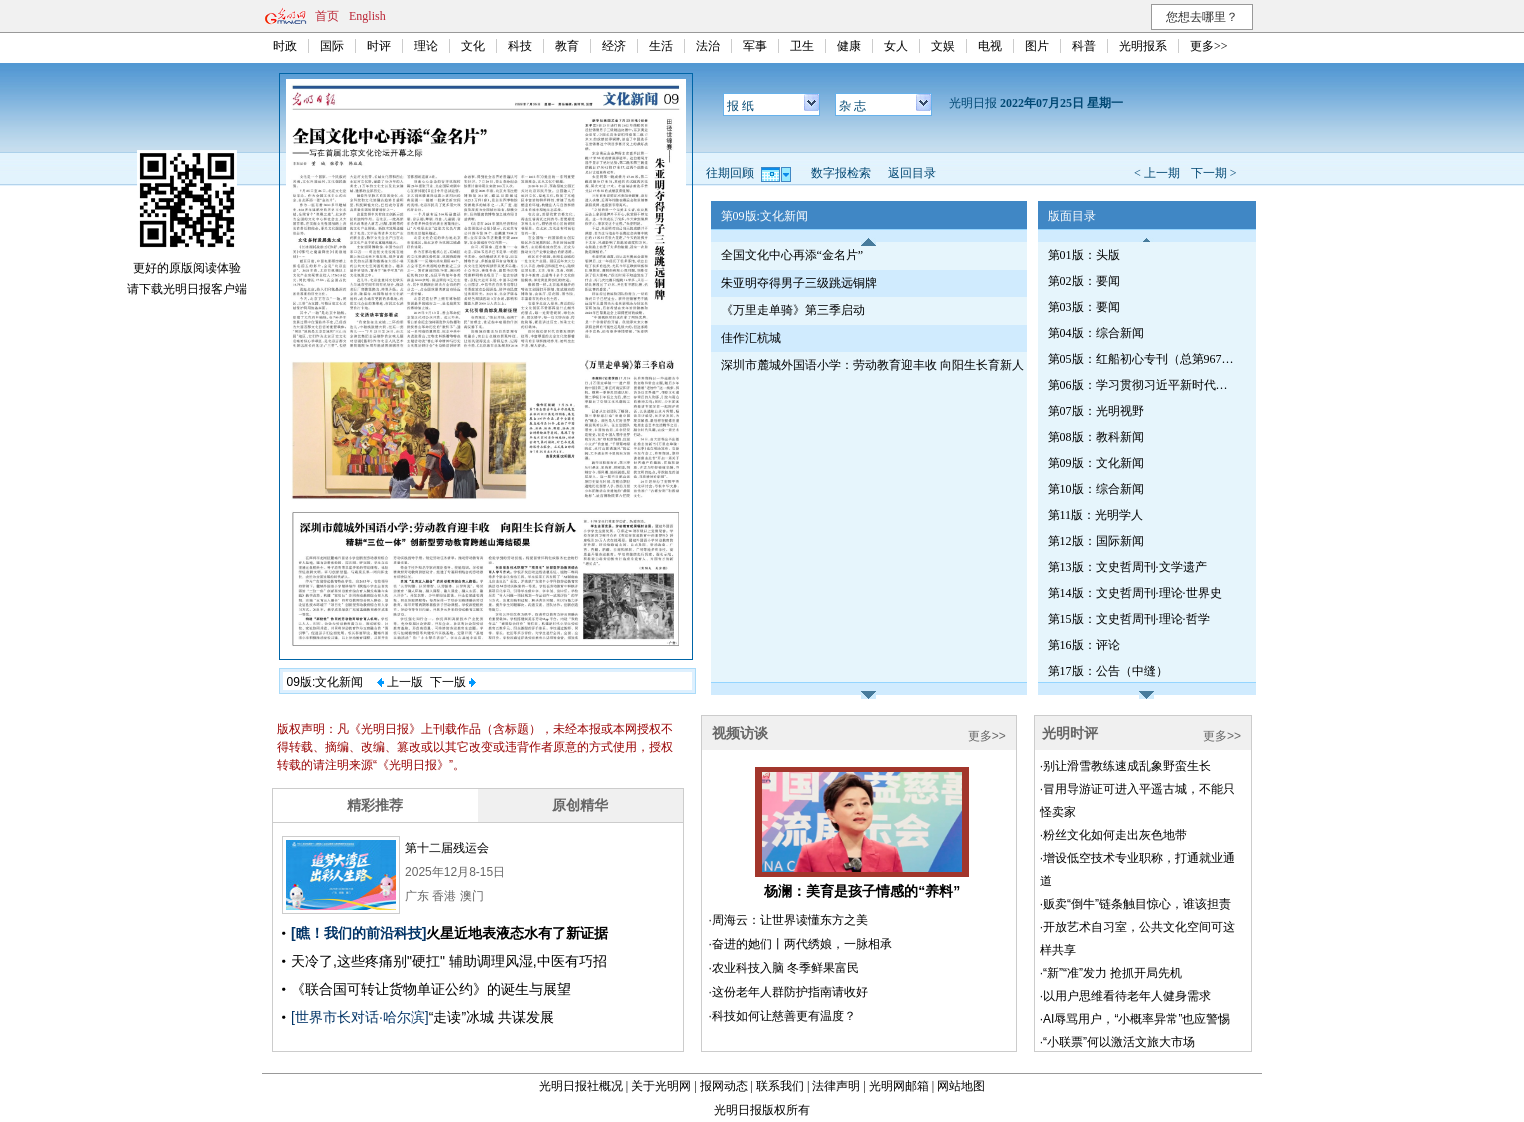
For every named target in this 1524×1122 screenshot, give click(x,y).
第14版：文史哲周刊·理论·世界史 (1135, 593)
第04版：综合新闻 (1096, 333)
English (367, 16)
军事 (755, 46)
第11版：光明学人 (1096, 515)
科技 (520, 46)
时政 (285, 46)
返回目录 (912, 173)
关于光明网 (661, 1086)
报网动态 (724, 1086)
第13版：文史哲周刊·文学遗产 (1127, 567)
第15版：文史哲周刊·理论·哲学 (1129, 619)
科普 (1084, 46)
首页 (327, 16)
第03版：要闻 (1084, 307)
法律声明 (836, 1086)
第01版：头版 (1084, 255)
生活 (661, 46)
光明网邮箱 (899, 1086)
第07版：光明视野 (1096, 411)
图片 (1037, 46)
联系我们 (780, 1086)
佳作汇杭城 (751, 338)
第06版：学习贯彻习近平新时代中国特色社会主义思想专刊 (1143, 385)
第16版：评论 (1084, 645)
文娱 (943, 46)
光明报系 (1143, 46)
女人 (896, 46)
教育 (567, 46)
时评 (379, 46)
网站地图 (961, 1086)
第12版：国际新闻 (1096, 541)
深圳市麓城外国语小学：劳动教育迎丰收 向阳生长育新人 (872, 365)
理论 (426, 46)
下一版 (453, 682)
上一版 (400, 682)
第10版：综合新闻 (1096, 489)
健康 (849, 46)
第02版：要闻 (1084, 281)
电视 (990, 46)
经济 (614, 46)
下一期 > (1214, 173)
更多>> (1209, 46)
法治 (708, 46)
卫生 (802, 46)
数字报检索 (841, 173)
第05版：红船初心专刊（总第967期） (1143, 359)
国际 (332, 46)
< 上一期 (1157, 173)
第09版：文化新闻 (1096, 463)
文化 (473, 46)
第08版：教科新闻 (1096, 437)
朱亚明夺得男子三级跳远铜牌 (799, 283)
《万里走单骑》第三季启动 (793, 310)
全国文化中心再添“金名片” (792, 255)
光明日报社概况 (581, 1086)
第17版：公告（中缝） (1108, 671)
